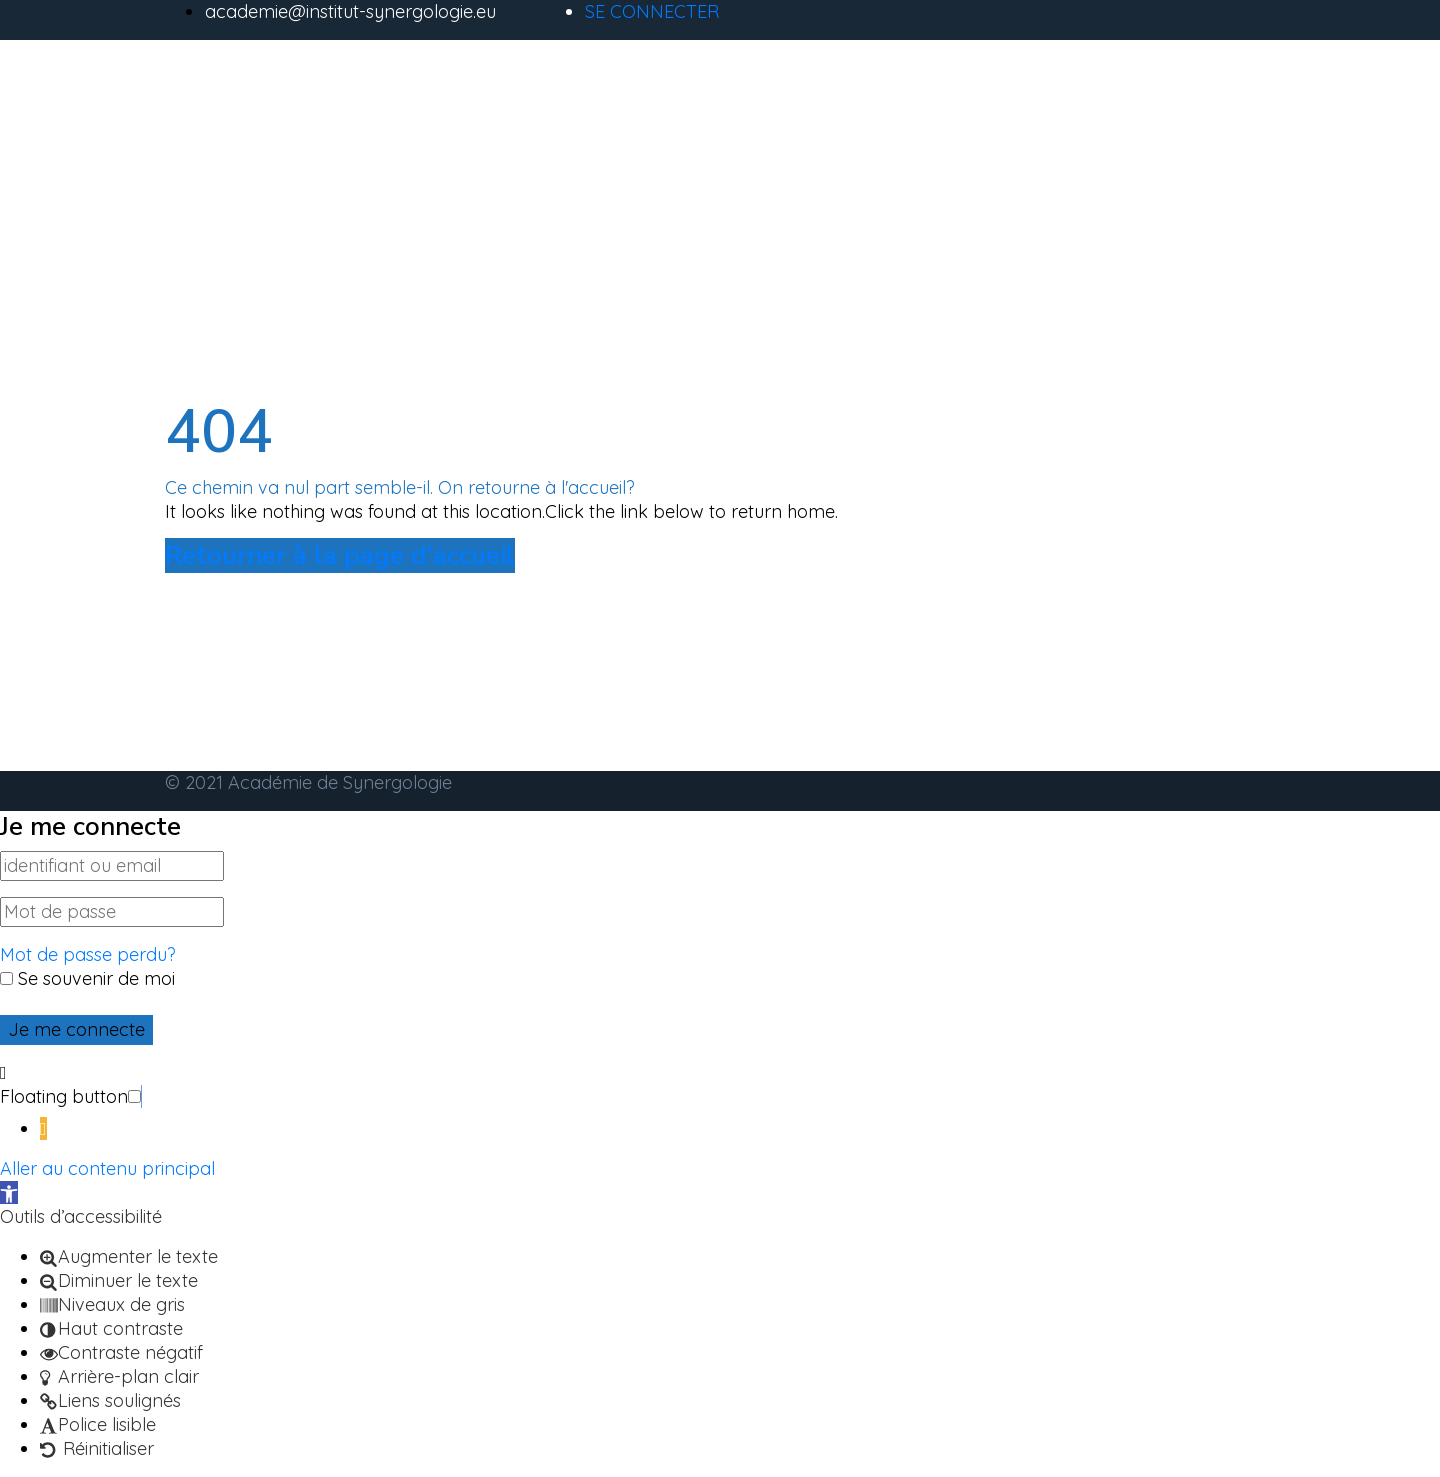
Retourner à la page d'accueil (340, 555)
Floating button (64, 1096)
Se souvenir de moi (87, 978)
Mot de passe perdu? (88, 954)
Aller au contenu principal (107, 1168)
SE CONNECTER (652, 11)
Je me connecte (76, 1029)
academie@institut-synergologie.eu (350, 11)
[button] (141, 1096)
